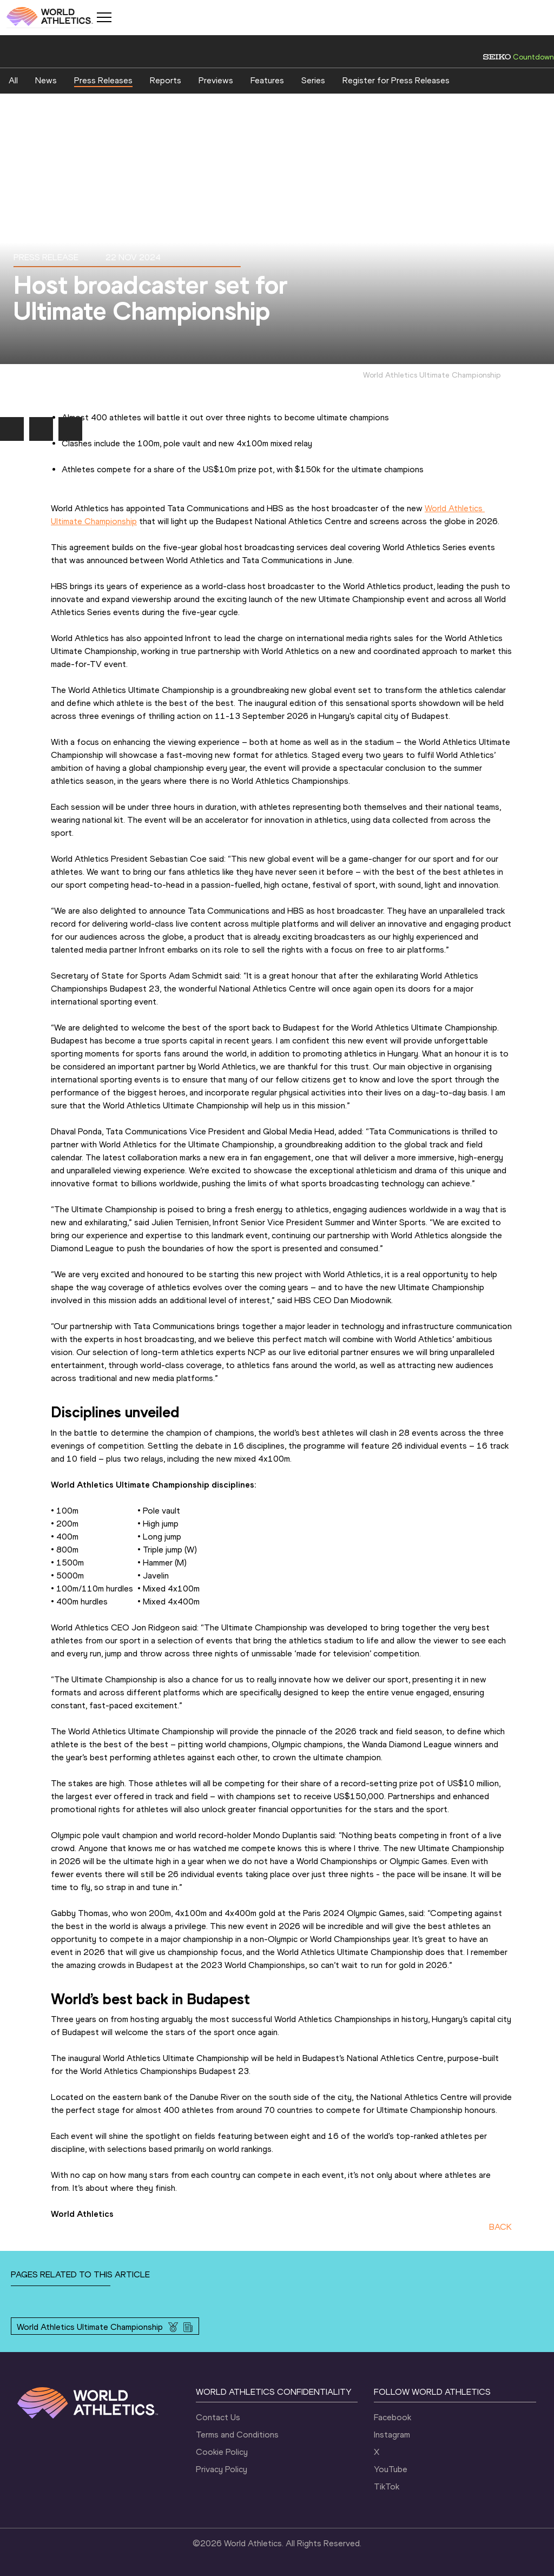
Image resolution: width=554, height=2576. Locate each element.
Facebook (392, 2417)
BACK (500, 2227)
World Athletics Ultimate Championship (90, 2327)
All (13, 80)
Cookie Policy (222, 2452)
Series (313, 80)
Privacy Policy (221, 2469)
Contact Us (218, 2417)
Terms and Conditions (237, 2434)
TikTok (386, 2486)
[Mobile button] (104, 17)
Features (267, 80)
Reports (165, 80)
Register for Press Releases (396, 80)
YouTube (390, 2469)
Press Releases (103, 80)
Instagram (392, 2434)
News (46, 80)
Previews (216, 80)
